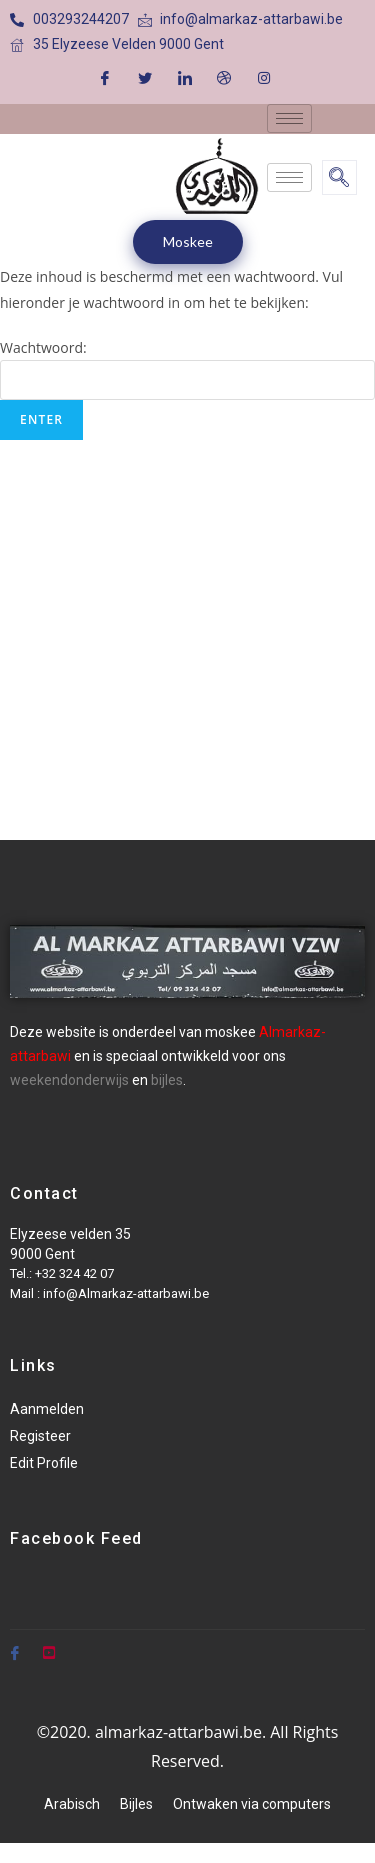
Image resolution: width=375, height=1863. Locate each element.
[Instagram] (264, 77)
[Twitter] (145, 77)
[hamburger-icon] (289, 118)
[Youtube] (49, 1645)
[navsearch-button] (339, 177)
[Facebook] (105, 77)
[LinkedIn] (185, 77)
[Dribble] (224, 77)
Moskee (188, 241)
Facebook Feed (76, 1538)
